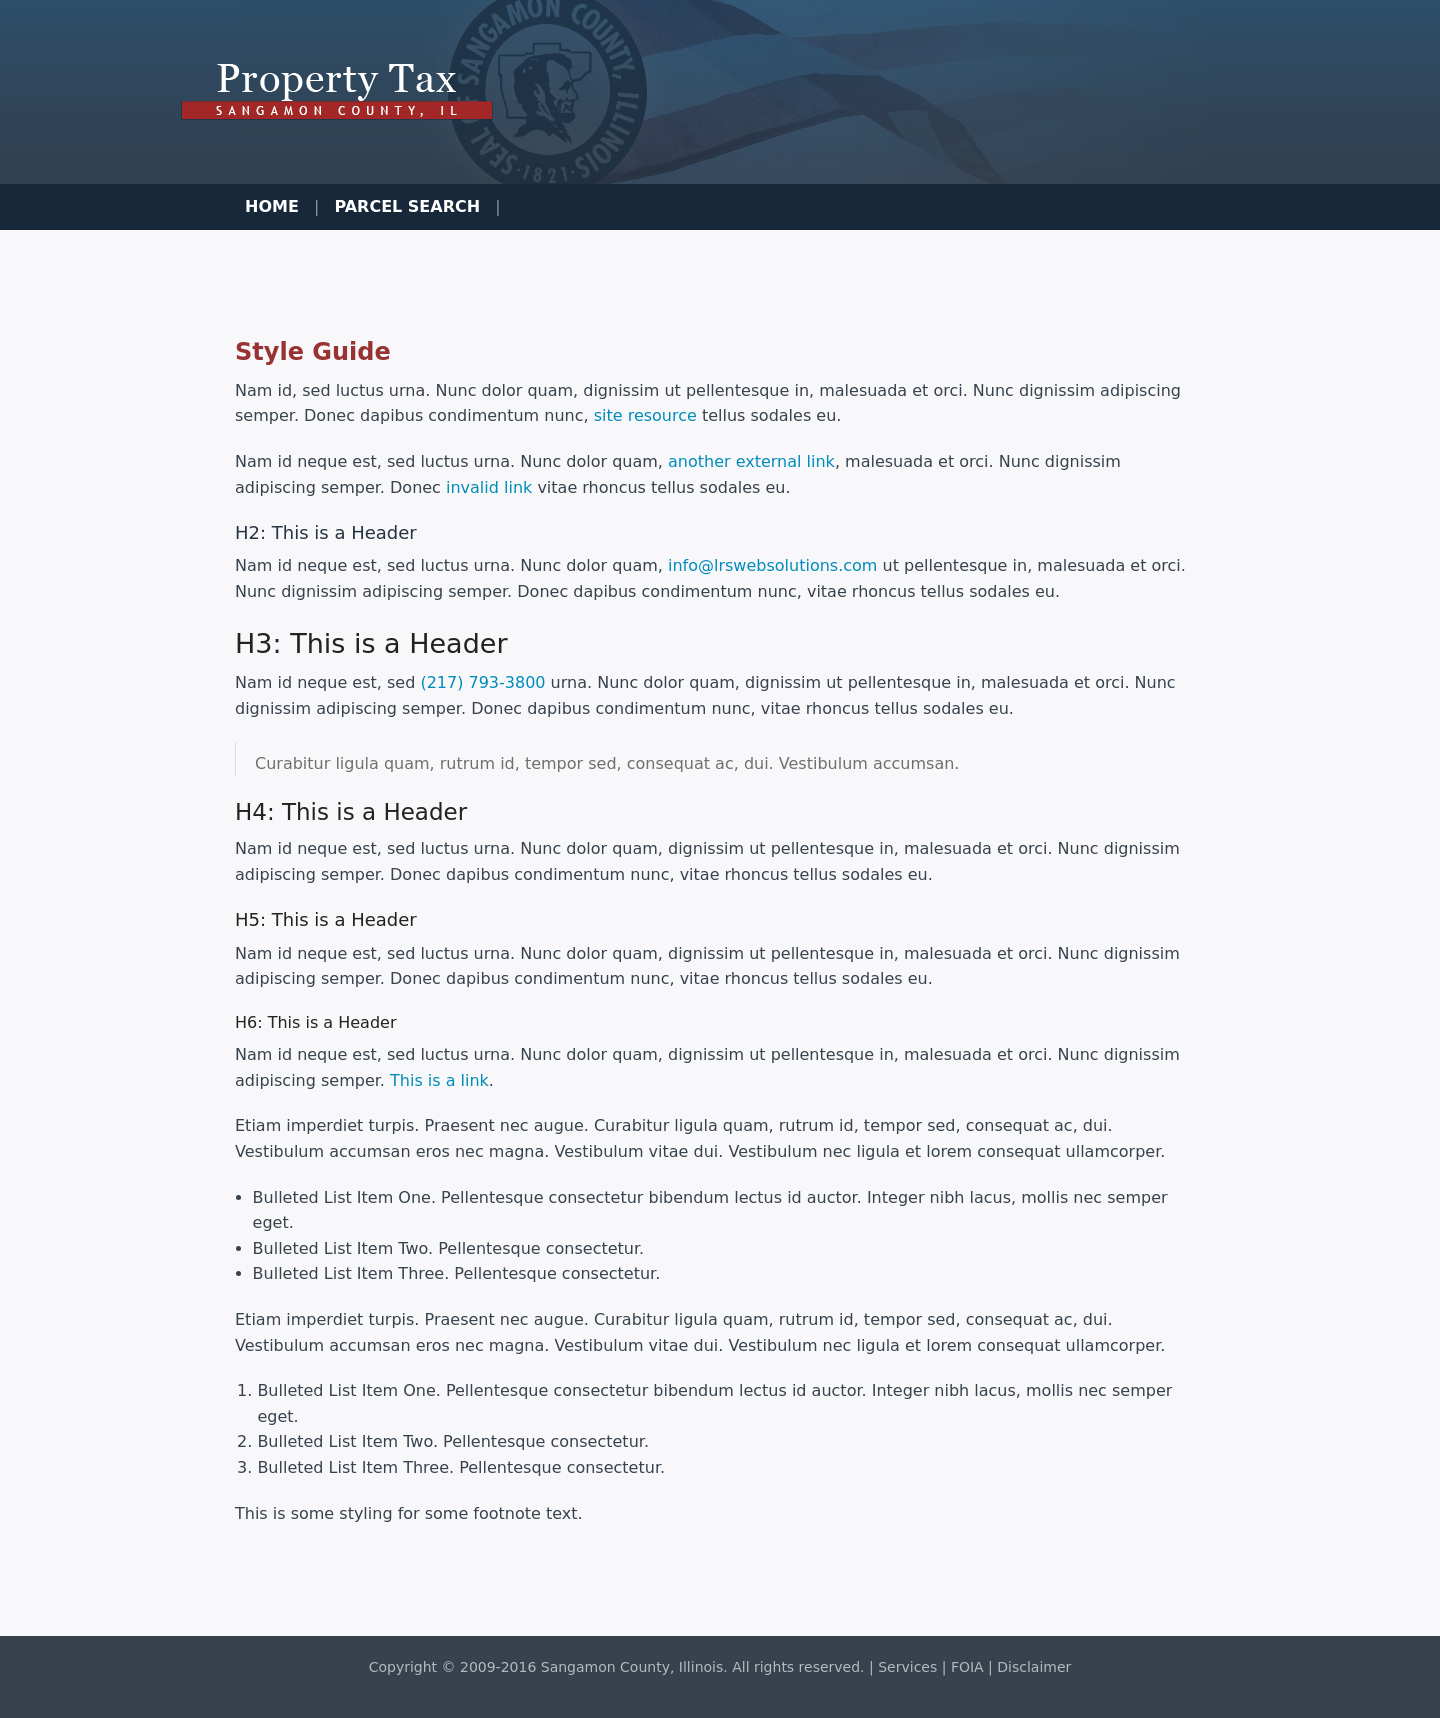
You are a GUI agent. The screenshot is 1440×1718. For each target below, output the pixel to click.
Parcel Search (407, 206)
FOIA (967, 1667)
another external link (751, 461)
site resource (645, 415)
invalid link (489, 487)
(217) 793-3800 (482, 682)
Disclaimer (1034, 1667)
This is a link (439, 1080)
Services (907, 1667)
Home (272, 206)
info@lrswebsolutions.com (772, 565)
